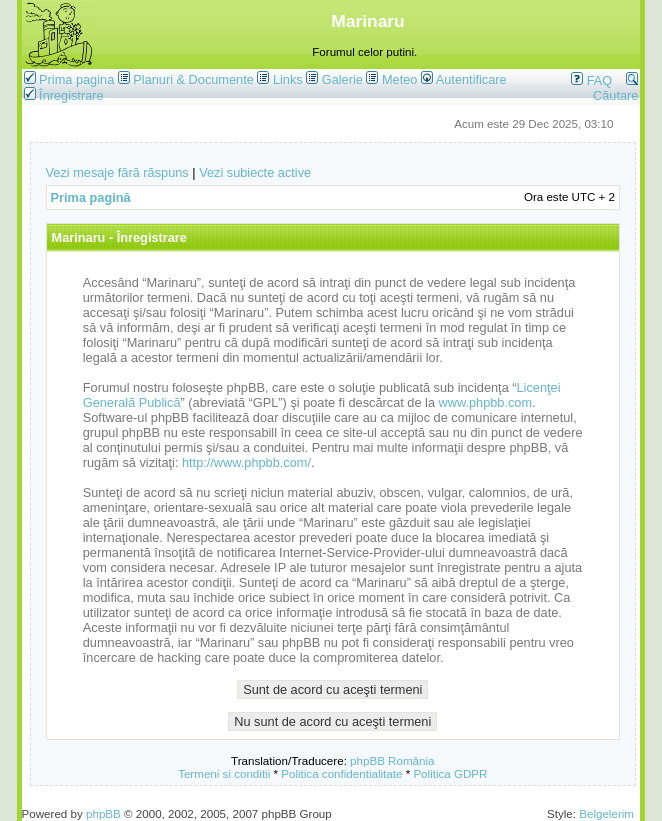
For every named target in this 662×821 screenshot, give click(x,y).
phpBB (103, 813)
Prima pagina (76, 79)
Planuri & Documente (193, 79)
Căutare (615, 88)
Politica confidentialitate (341, 773)
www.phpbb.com (486, 402)
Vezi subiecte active (255, 172)
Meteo (399, 79)
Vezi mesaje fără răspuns (117, 172)
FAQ (591, 80)
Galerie (342, 79)
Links (288, 79)
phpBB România (392, 760)
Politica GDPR (450, 773)
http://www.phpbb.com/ (246, 462)
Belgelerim (606, 813)
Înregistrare (64, 95)
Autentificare (464, 79)
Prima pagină (91, 197)
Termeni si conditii (224, 773)
